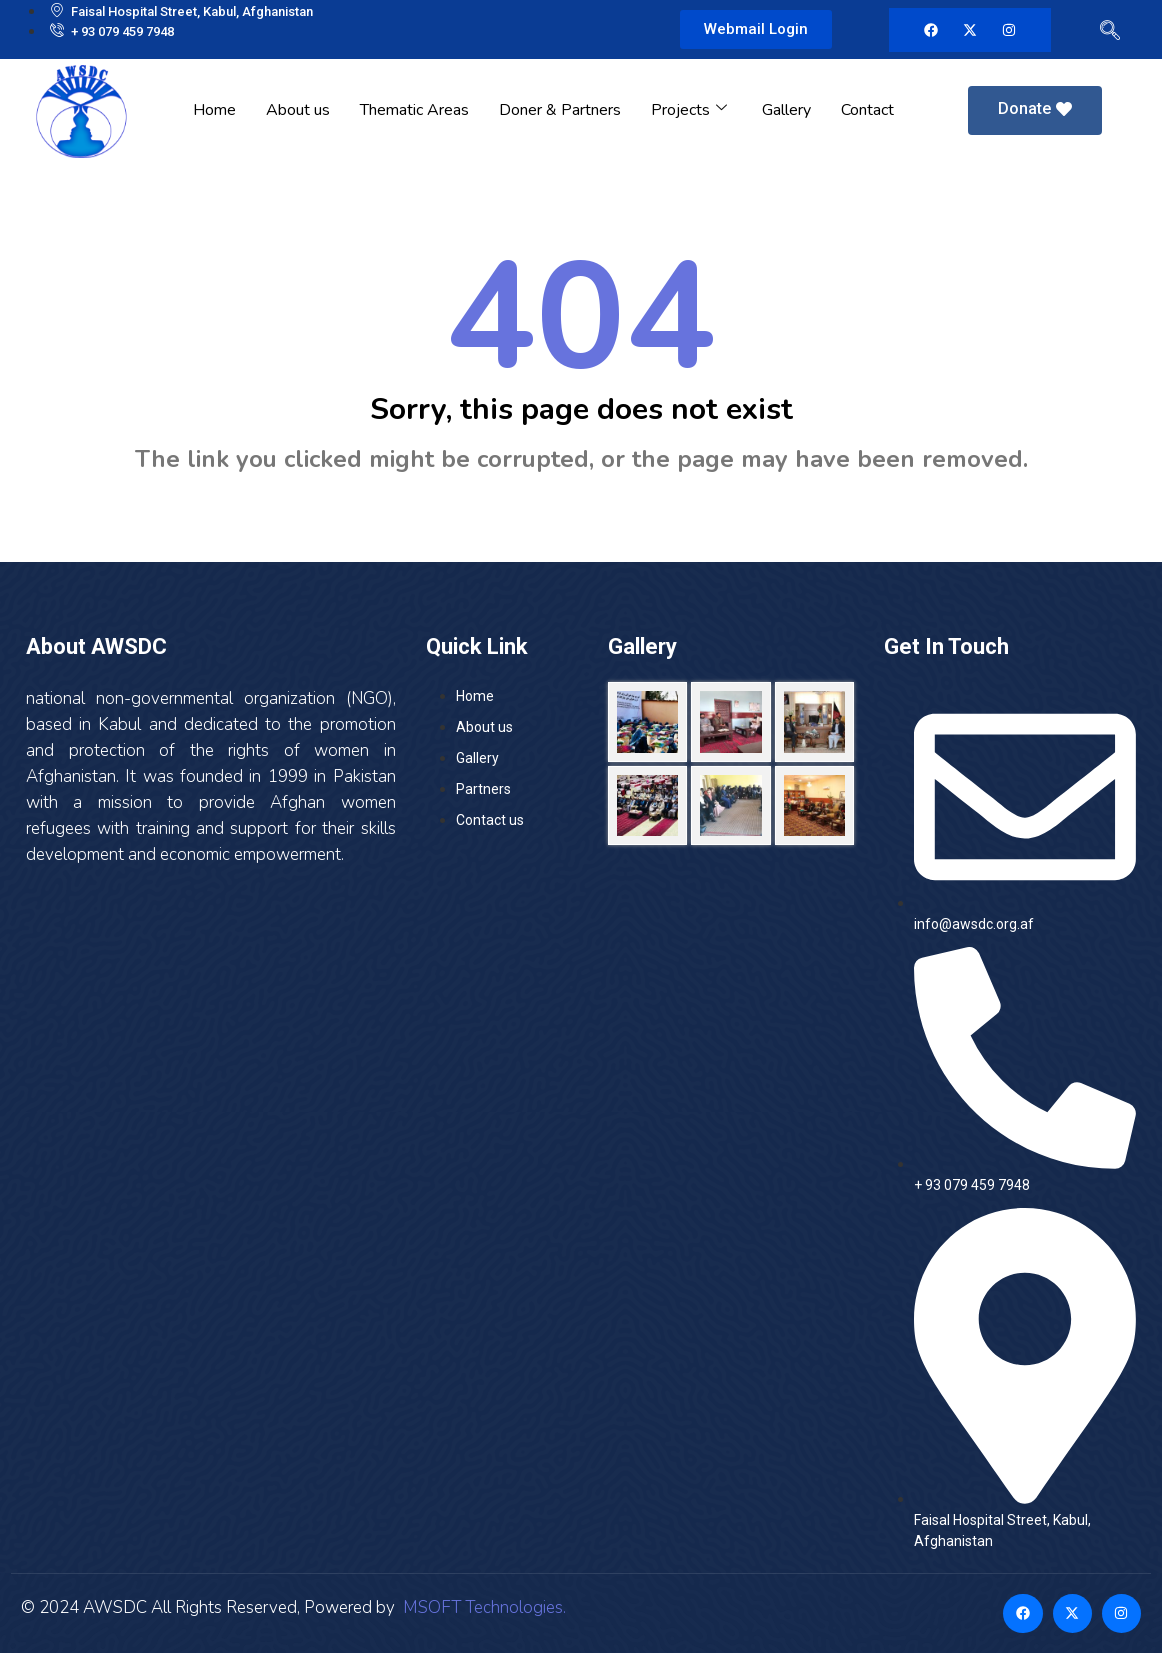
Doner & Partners (560, 110)
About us (298, 110)
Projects (691, 110)
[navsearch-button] (1106, 34)
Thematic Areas (414, 110)
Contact (867, 110)
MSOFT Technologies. (482, 1607)
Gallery (786, 110)
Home (214, 110)
